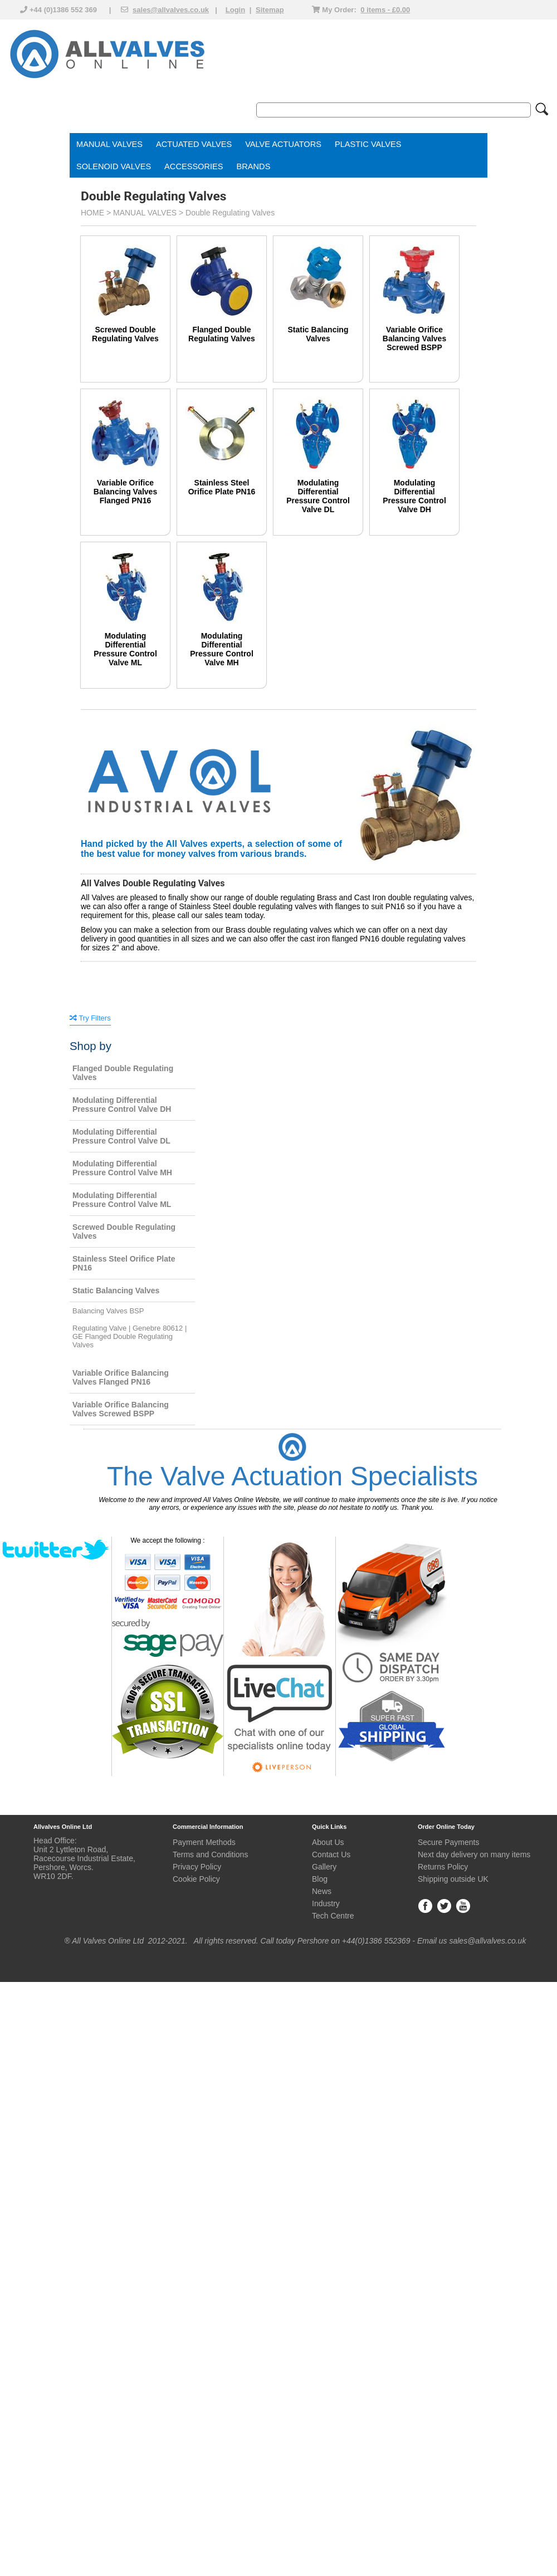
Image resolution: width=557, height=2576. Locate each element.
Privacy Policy (197, 1866)
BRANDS (254, 166)
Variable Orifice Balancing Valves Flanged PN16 (125, 491)
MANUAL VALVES (109, 144)
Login (235, 10)
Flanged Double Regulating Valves (221, 334)
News (321, 1891)
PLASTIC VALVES (368, 144)
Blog (320, 1879)
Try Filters (90, 1018)
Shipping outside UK (453, 1879)
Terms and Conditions (210, 1854)
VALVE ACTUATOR (280, 144)
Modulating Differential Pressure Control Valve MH (221, 649)
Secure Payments (449, 1842)
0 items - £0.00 (385, 10)
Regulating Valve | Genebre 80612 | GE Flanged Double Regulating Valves (129, 1336)
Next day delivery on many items (474, 1854)
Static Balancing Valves (318, 334)
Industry (326, 1903)
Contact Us (331, 1854)
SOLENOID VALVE (110, 166)
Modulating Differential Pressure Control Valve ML (125, 649)
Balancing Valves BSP (108, 1311)
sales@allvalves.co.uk (171, 10)
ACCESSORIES (193, 166)
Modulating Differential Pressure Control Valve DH (414, 496)
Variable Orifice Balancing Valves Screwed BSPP (414, 338)
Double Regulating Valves (230, 212)
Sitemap (270, 10)
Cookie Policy (196, 1879)
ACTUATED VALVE (191, 144)
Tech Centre (333, 1915)
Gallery (324, 1866)
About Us (328, 1842)
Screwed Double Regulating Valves (125, 334)
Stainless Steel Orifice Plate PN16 (222, 487)
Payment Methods (204, 1842)
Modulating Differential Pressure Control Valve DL (318, 496)
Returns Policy (443, 1866)
